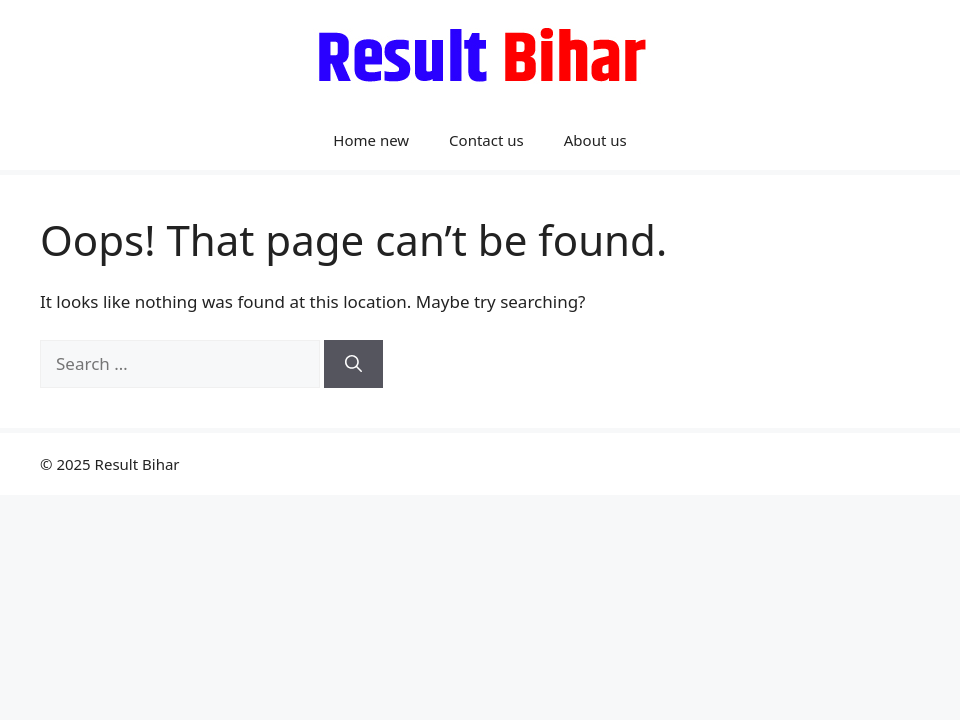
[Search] (353, 364)
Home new (371, 140)
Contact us (486, 140)
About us (595, 140)
